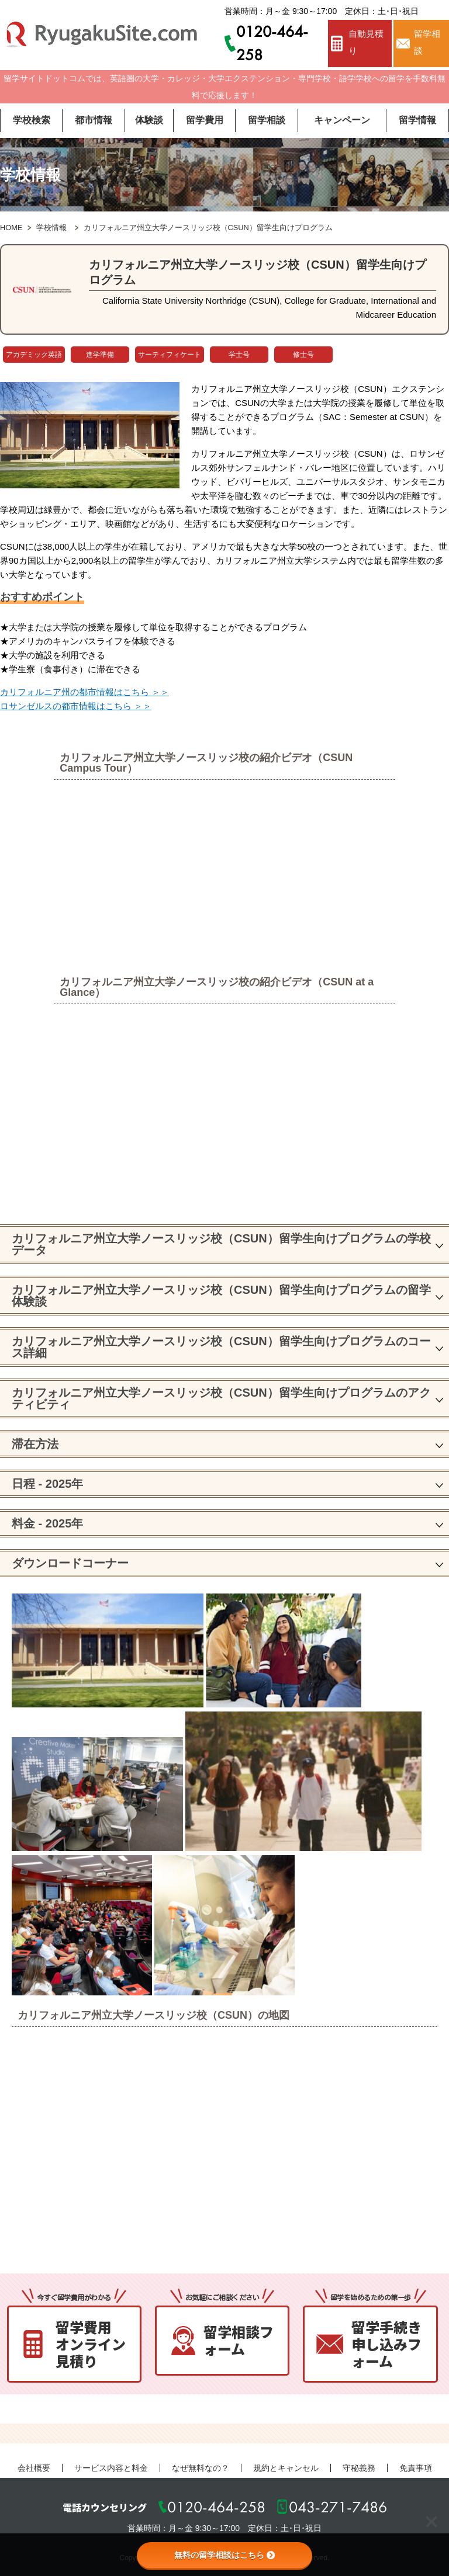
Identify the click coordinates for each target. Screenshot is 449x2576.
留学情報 (417, 120)
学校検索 (31, 120)
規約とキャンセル (286, 2468)
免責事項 (415, 2468)
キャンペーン (342, 120)
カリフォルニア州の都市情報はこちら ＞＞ (84, 692)
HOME (11, 227)
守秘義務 (359, 2468)
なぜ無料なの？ (200, 2468)
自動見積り (366, 42)
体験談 (149, 120)
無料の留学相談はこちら (224, 2555)
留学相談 (427, 42)
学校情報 (51, 227)
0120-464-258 (216, 2507)
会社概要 (34, 2468)
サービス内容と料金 (111, 2468)
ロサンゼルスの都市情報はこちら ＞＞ (75, 706)
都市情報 (93, 120)
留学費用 (204, 120)
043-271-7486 (338, 2507)
